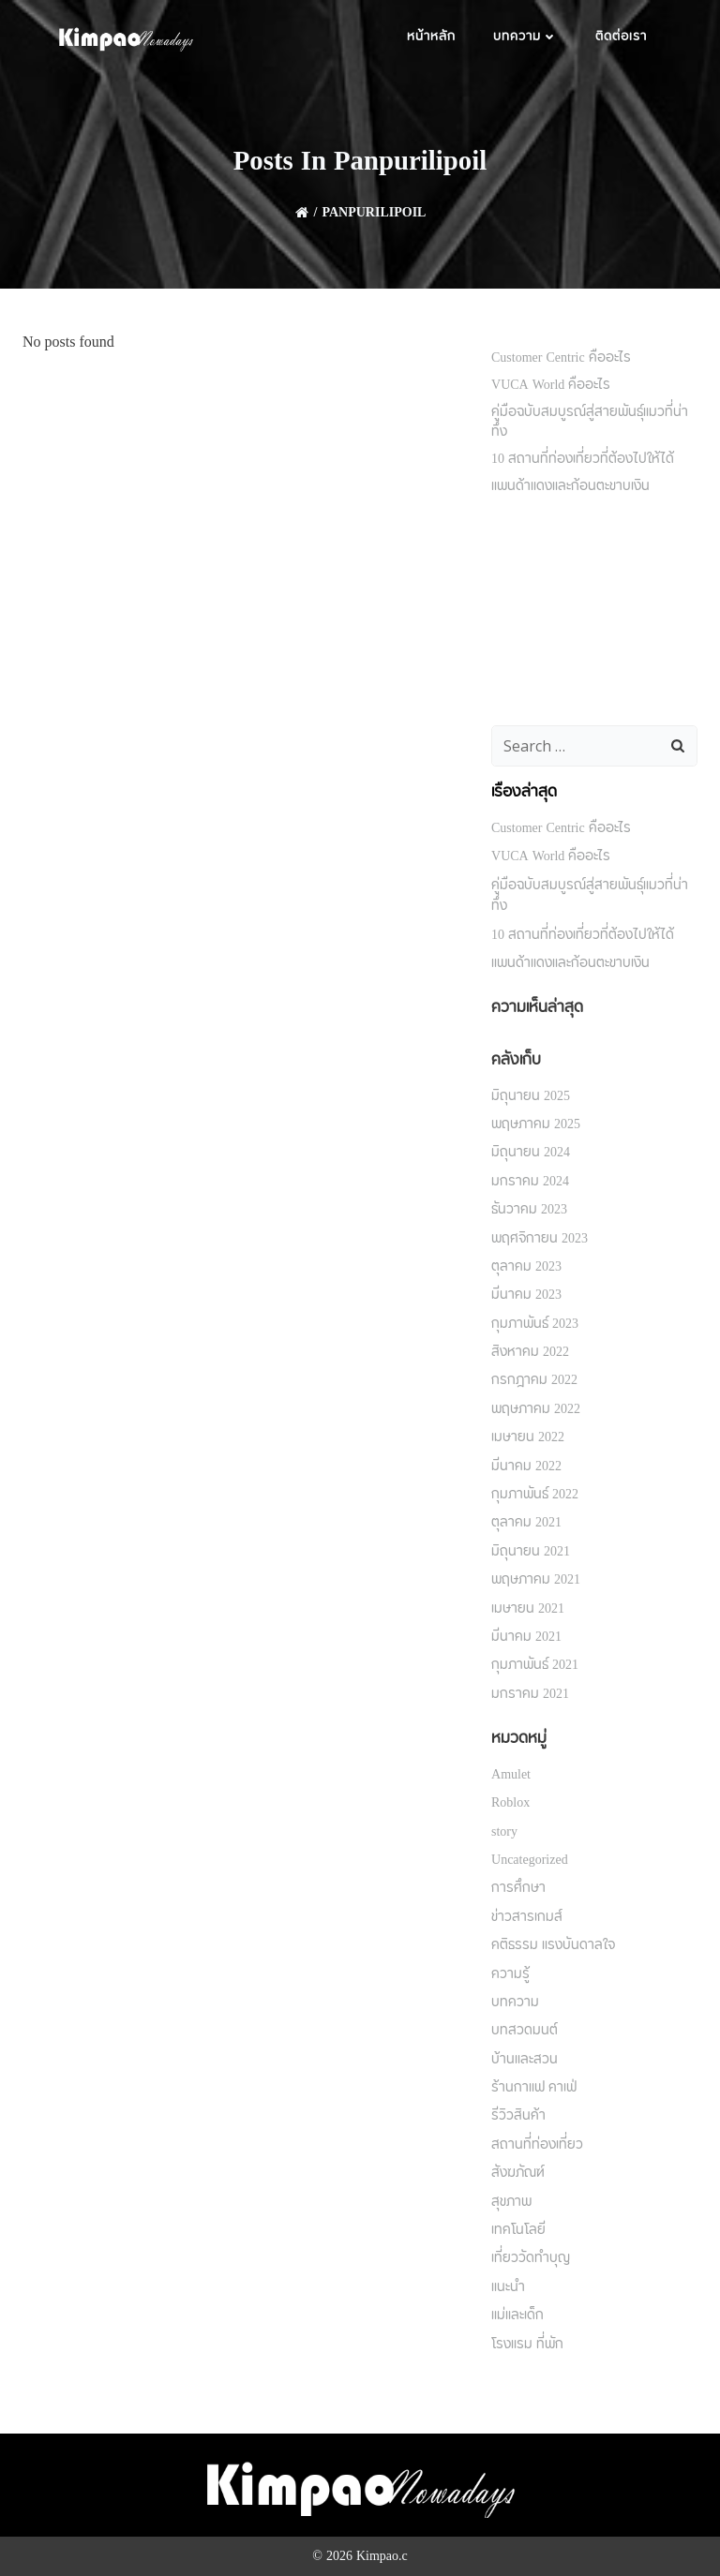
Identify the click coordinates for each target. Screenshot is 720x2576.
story (504, 1832)
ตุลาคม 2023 (526, 1267)
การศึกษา (518, 1888)
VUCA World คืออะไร (550, 385)
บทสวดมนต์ (524, 2031)
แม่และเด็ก (517, 2315)
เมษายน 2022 (527, 1437)
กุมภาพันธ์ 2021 (534, 1665)
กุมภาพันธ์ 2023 (534, 1324)
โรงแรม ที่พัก (527, 2344)
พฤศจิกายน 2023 (539, 1239)
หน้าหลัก (431, 37)
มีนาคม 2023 (526, 1295)
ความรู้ (510, 1974)
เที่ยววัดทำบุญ (530, 2258)
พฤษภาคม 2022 (535, 1409)
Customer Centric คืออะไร (561, 358)
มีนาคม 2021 (526, 1637)
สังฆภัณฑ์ (518, 2173)
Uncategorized (529, 1860)
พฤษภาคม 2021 (535, 1580)
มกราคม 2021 (530, 1694)
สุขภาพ (511, 2202)
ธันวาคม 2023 (529, 1210)
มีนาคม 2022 (526, 1466)
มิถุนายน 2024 (530, 1152)
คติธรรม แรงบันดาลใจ (553, 1945)
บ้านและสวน (524, 2060)
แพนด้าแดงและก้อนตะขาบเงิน (570, 486)
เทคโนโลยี (518, 2230)
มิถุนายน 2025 (530, 1096)
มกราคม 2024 (530, 1182)
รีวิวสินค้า (518, 2116)
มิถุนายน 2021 (530, 1552)
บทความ (525, 37)
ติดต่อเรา (621, 37)
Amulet (511, 1775)
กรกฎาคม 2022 (534, 1380)
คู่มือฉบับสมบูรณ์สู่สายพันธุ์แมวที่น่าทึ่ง (589, 422)
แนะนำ (508, 2287)
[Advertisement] (594, 613)
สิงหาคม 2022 (530, 1352)
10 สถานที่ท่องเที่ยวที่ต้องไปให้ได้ (582, 459)
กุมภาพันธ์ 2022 (534, 1495)
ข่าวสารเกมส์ (526, 1917)
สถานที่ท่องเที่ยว (537, 2145)
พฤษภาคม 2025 (535, 1124)
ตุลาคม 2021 (526, 1523)
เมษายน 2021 (527, 1609)
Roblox (510, 1803)
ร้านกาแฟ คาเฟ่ (534, 2088)
